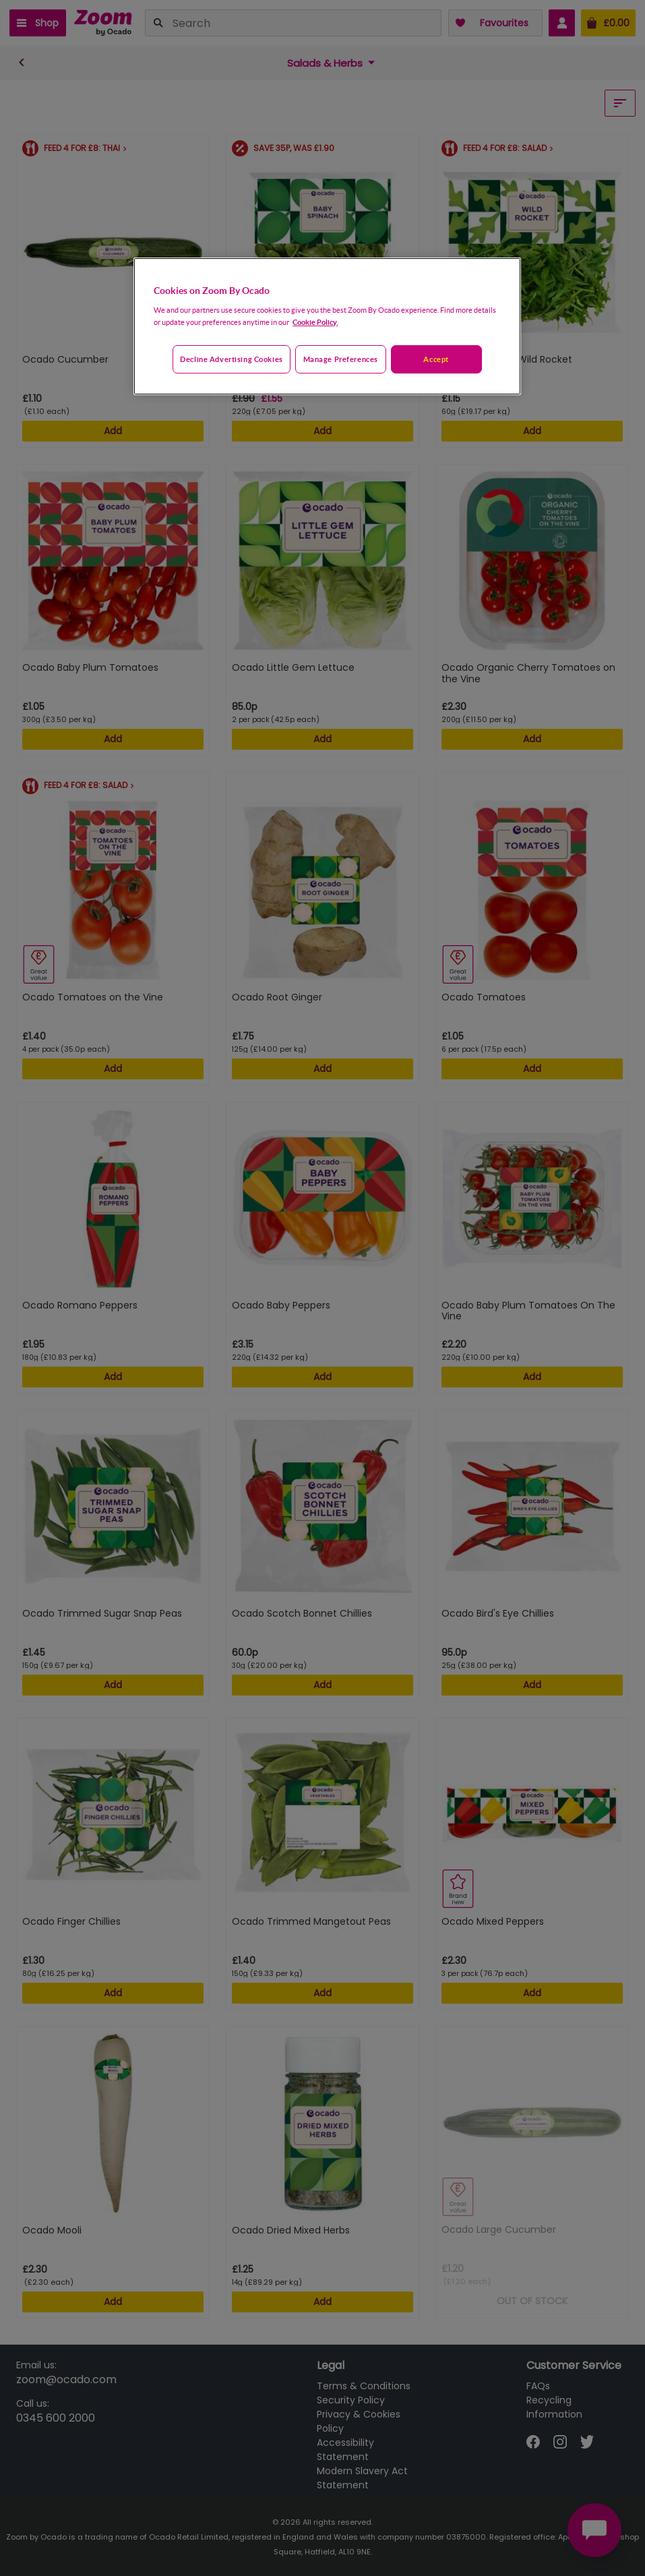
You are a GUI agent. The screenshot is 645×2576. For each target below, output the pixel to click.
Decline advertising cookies (231, 359)
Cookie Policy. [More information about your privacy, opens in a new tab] (315, 322)
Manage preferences (340, 359)
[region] (326, 326)
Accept (435, 359)
